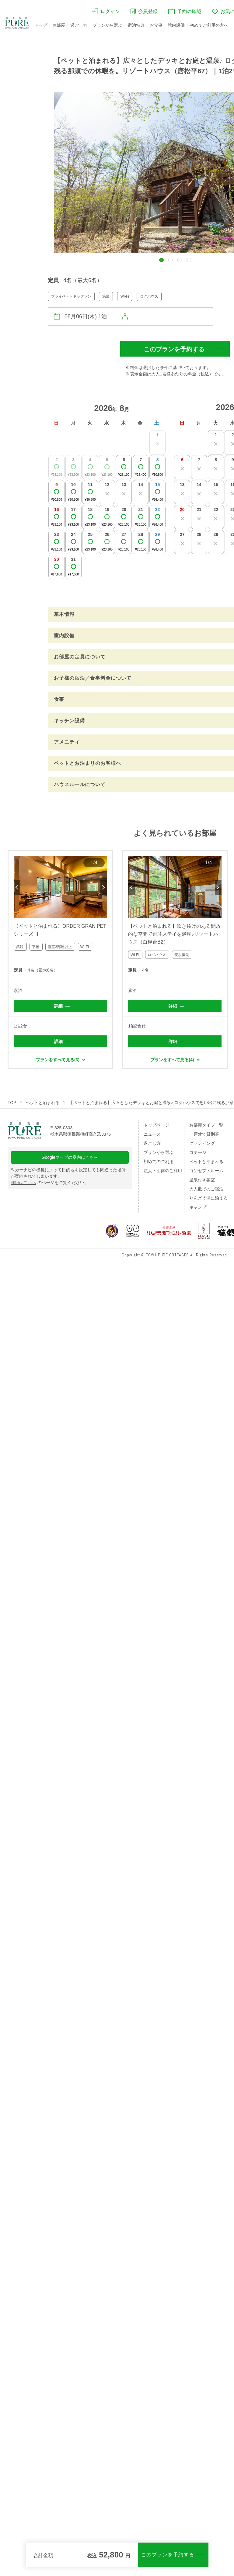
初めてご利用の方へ (209, 25)
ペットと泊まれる (43, 1102)
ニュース (152, 1134)
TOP (12, 1102)
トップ (40, 25)
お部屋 (58, 25)
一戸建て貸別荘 (204, 1134)
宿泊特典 (136, 25)
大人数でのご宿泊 (206, 1188)
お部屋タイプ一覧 (206, 1125)
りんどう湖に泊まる (208, 1198)
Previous (17, 887)
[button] (161, 260)
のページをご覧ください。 (50, 1182)
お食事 (156, 25)
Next (103, 887)
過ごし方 (78, 25)
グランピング (202, 1143)
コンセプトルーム (206, 1170)
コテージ (197, 1152)
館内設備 (176, 25)
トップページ (156, 1125)
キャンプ (197, 1207)
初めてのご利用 (158, 1161)
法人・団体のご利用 (163, 1170)
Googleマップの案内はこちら (70, 1157)
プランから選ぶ (107, 25)
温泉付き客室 (202, 1179)
